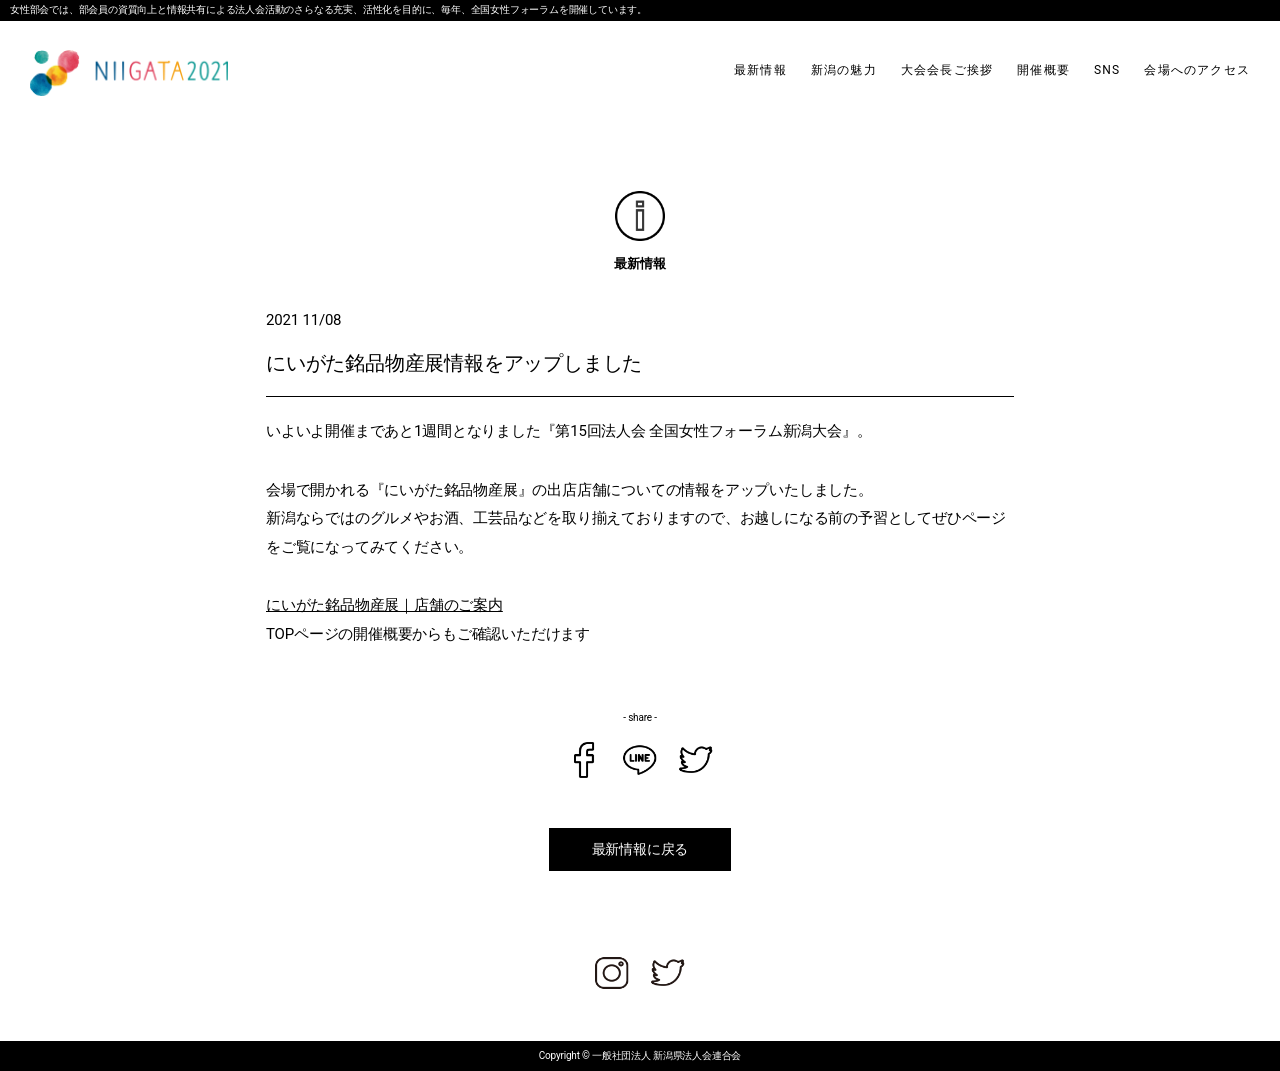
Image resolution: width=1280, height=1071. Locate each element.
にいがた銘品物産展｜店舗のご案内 (384, 605)
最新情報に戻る (640, 849)
